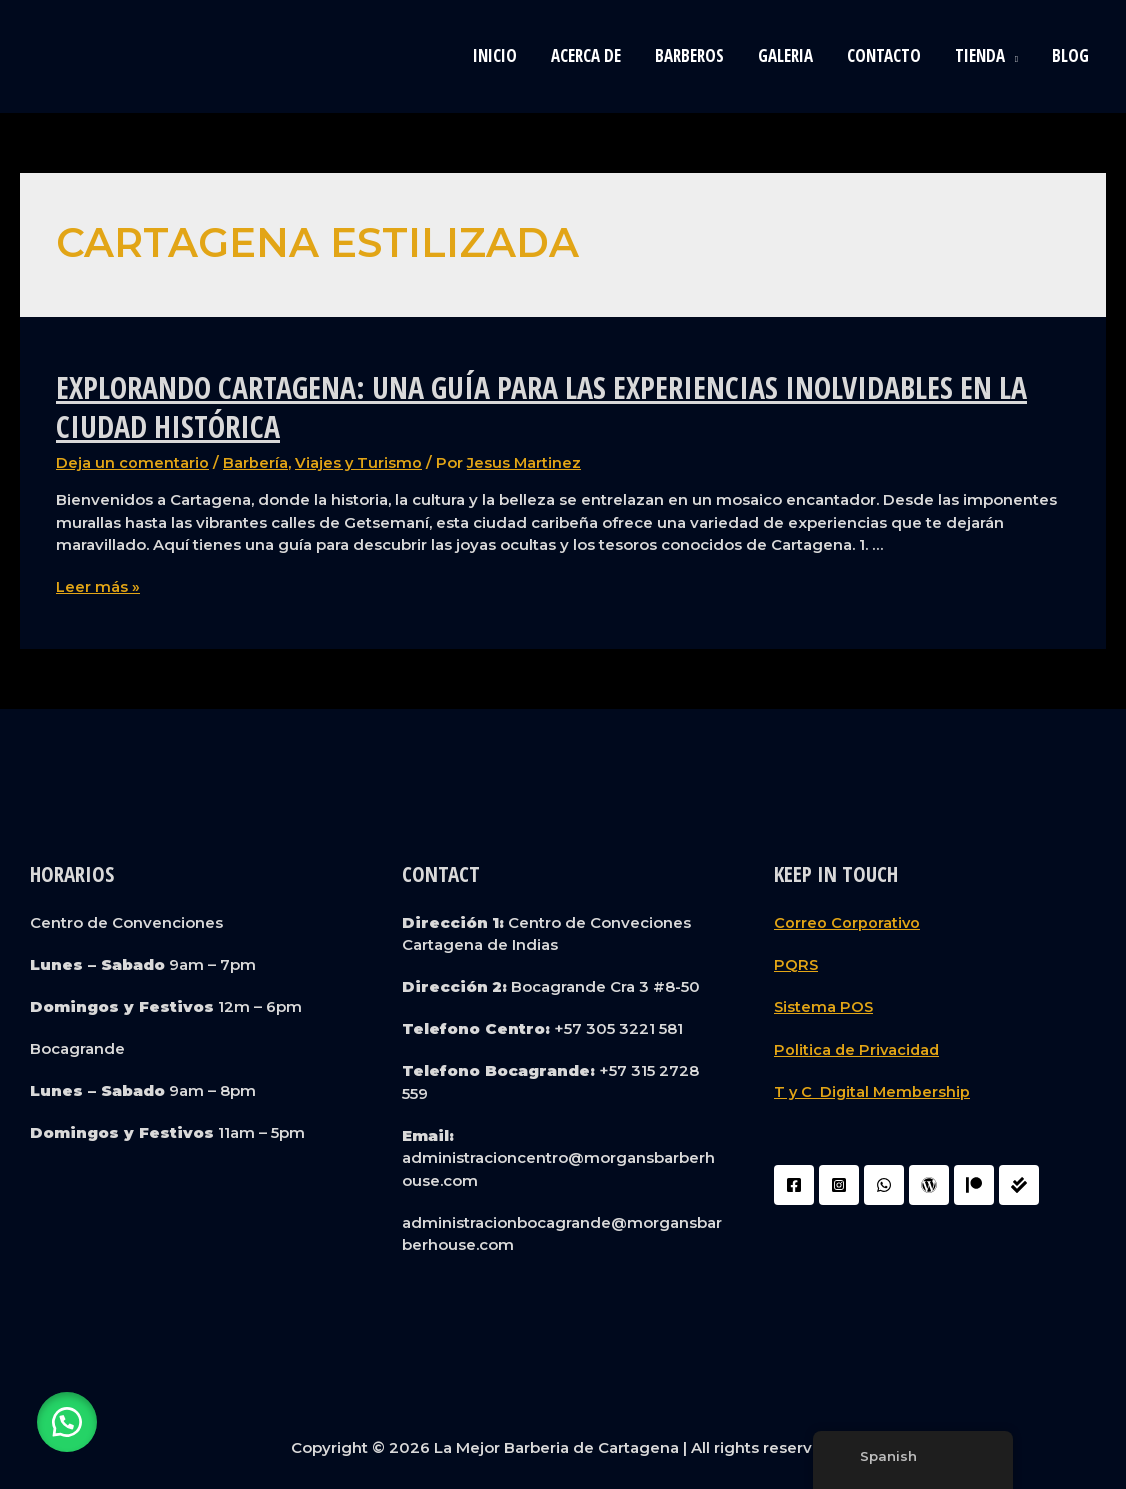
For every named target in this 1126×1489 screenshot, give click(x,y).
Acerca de (586, 55)
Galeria (785, 55)
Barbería (255, 462)
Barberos (689, 55)
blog (1070, 55)
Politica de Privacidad (858, 1047)
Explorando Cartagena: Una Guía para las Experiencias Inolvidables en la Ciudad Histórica (541, 407)
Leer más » (98, 586)
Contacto (884, 55)
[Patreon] (974, 1183)
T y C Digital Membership (873, 1089)
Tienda (980, 55)
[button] (70, 1419)
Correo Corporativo (847, 921)
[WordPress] (929, 1183)
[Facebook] (794, 1183)
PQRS (796, 963)
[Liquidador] (1019, 1183)
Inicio (495, 55)
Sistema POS (824, 1005)
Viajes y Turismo (359, 462)
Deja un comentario (132, 462)
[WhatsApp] (884, 1183)
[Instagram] (839, 1183)
